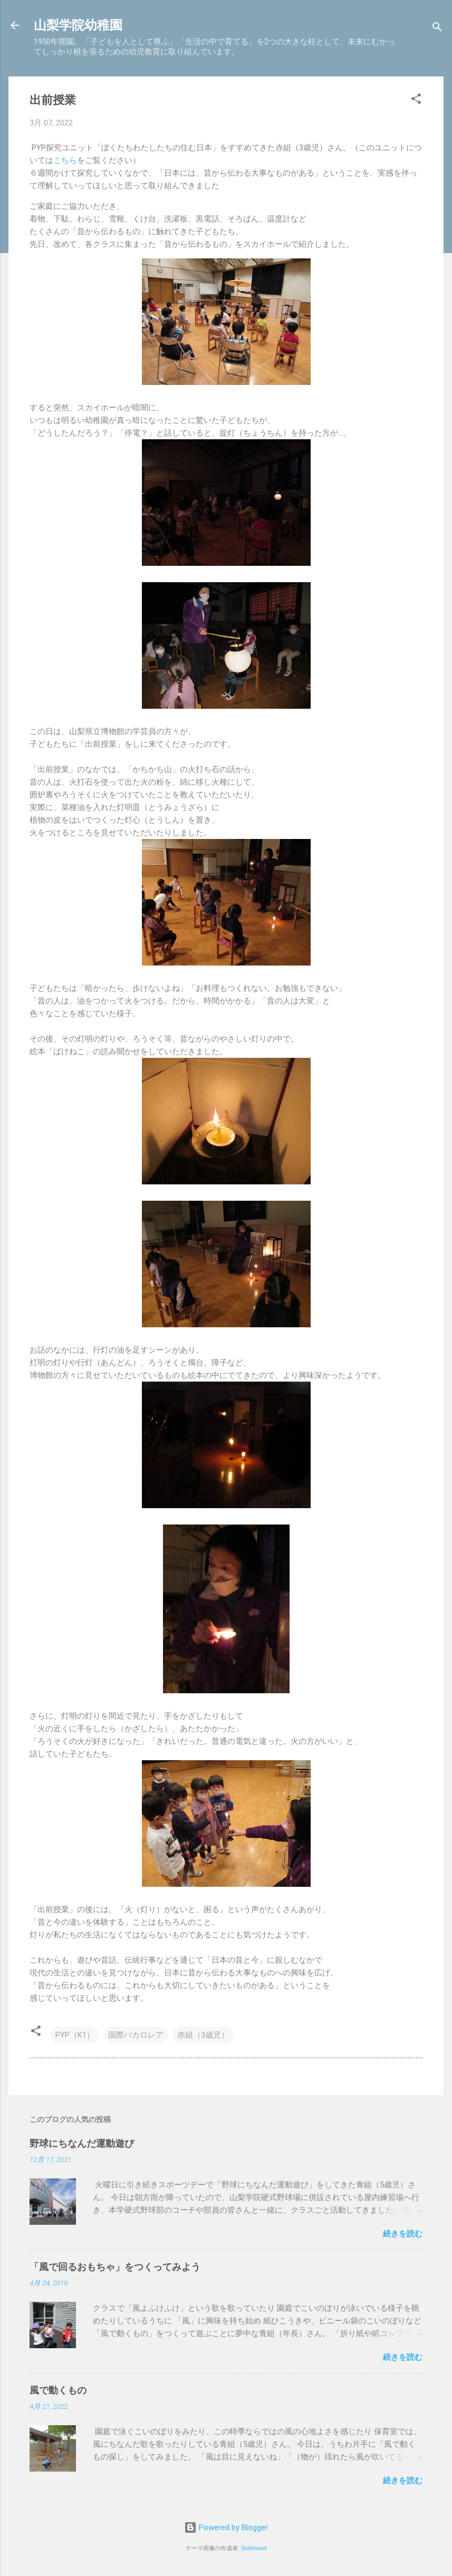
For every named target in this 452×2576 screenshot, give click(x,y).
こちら (65, 160)
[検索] (437, 29)
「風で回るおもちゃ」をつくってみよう (115, 2266)
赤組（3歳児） (203, 2035)
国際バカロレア (136, 2035)
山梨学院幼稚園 (78, 25)
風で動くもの (58, 2390)
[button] (416, 100)
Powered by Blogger (226, 2527)
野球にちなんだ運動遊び (82, 2143)
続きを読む (402, 2234)
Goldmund (254, 2548)
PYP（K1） (74, 2035)
